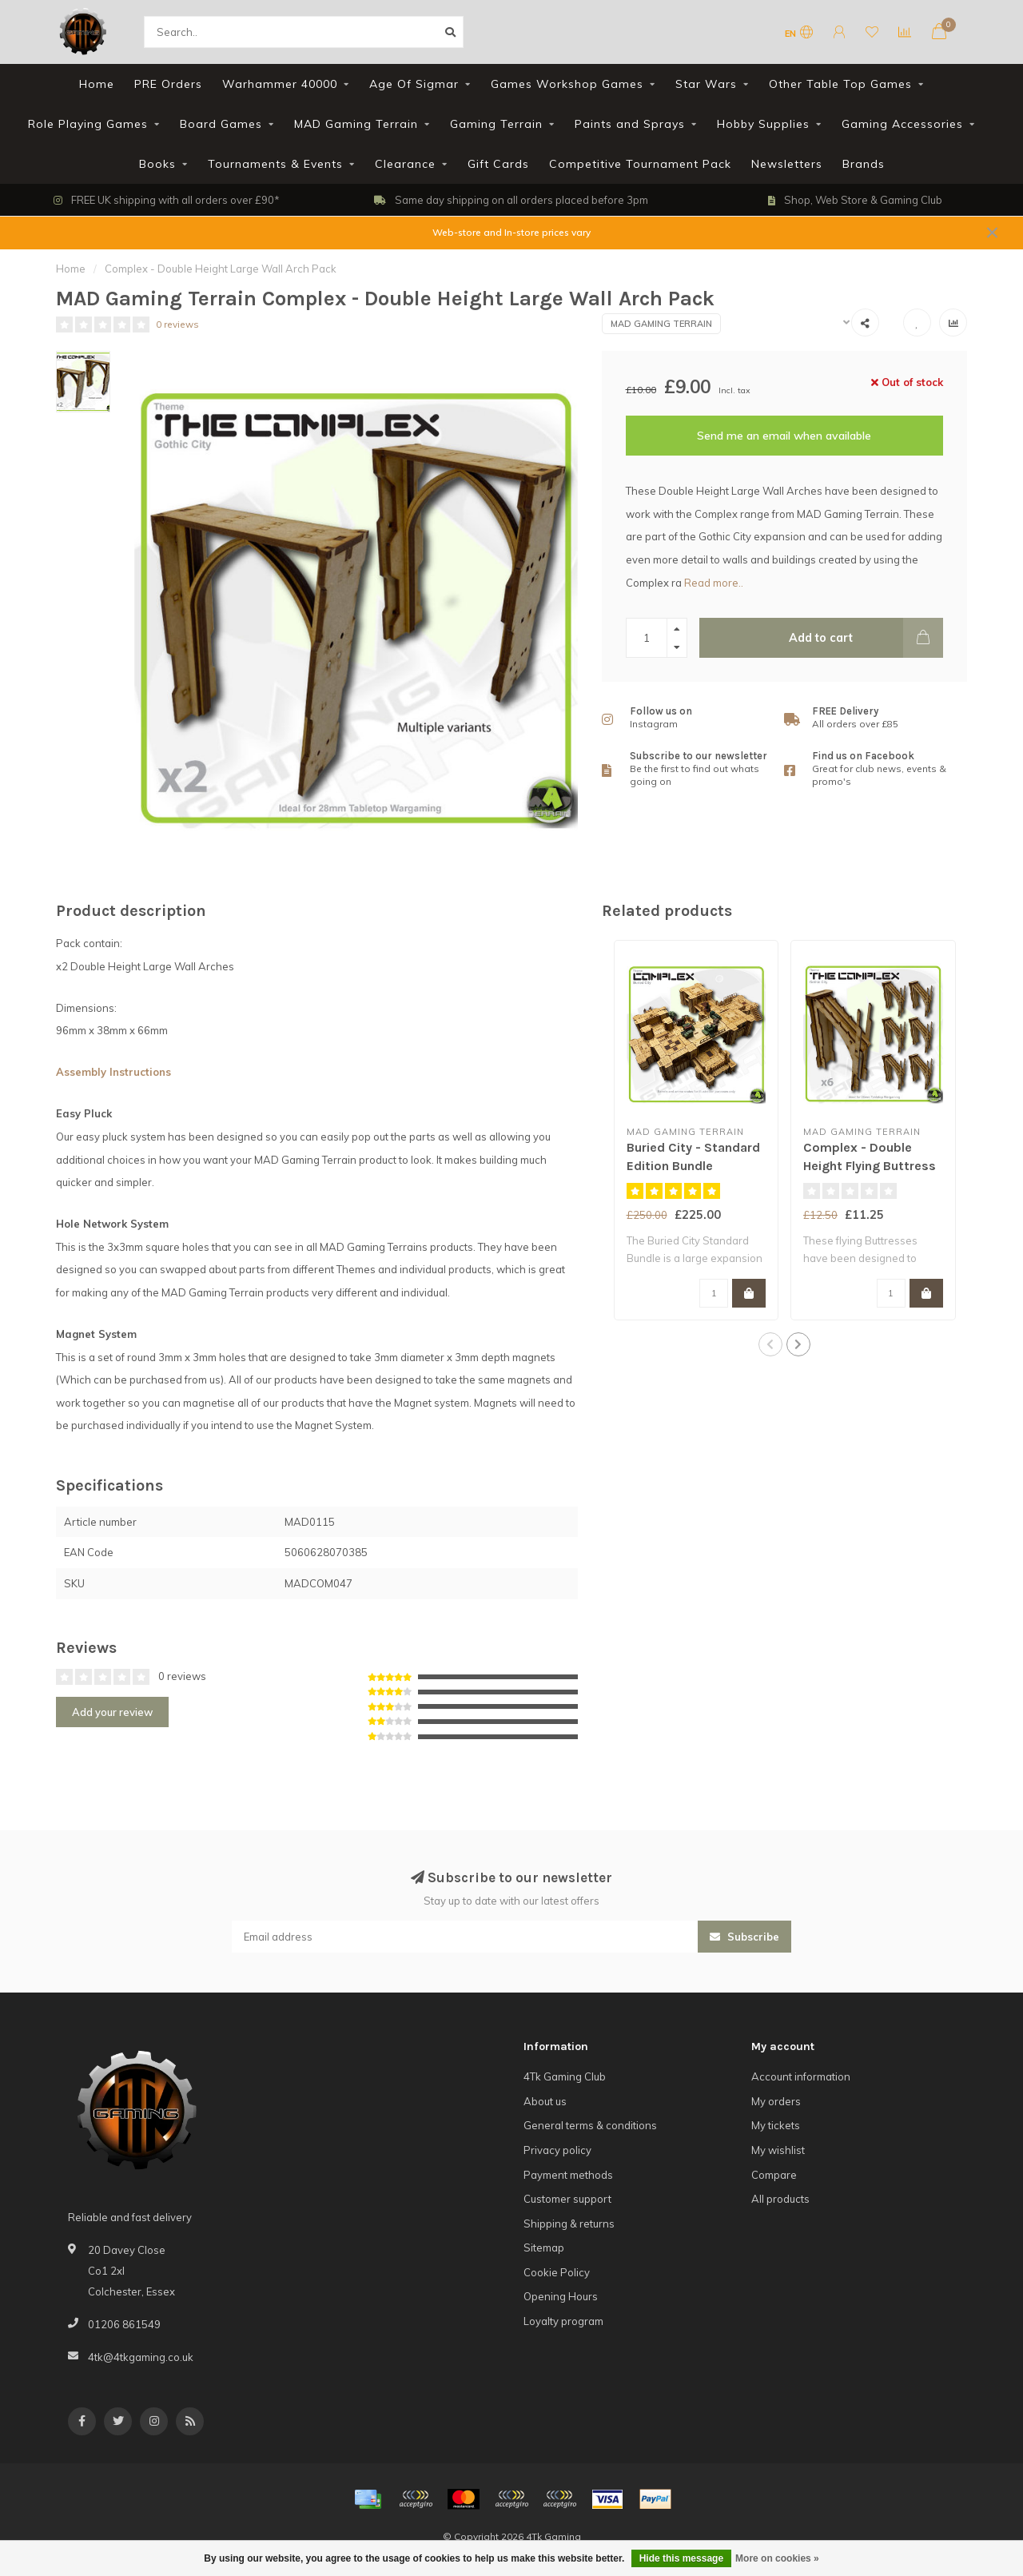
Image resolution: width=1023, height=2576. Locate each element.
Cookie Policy (556, 2272)
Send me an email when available (784, 435)
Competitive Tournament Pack (640, 164)
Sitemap (543, 2247)
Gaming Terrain (496, 124)
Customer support (567, 2198)
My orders (776, 2101)
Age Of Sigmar (414, 84)
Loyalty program (563, 2321)
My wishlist (778, 2150)
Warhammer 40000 (279, 84)
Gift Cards (498, 164)
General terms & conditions (590, 2125)
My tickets (775, 2125)
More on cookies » (777, 2558)
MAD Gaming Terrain (356, 124)
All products (780, 2198)
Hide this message (681, 2558)
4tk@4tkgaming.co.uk (140, 2357)
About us (545, 2101)
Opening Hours (560, 2296)
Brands (863, 164)
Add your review (112, 1712)
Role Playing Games (88, 124)
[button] (770, 1344)
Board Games (221, 124)
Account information (800, 2076)
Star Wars (706, 84)
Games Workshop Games (567, 84)
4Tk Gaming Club (564, 2076)
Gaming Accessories (902, 124)
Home (96, 84)
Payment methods (568, 2174)
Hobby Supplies (763, 124)
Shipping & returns (569, 2223)
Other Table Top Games (840, 84)
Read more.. (713, 582)
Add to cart (866, 638)
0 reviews (177, 324)
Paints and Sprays (630, 124)
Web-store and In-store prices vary (511, 232)
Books (157, 164)
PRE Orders (168, 84)
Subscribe (744, 1936)
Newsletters (786, 164)
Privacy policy (557, 2150)
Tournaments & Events (275, 164)
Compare (774, 2174)
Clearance (405, 164)
